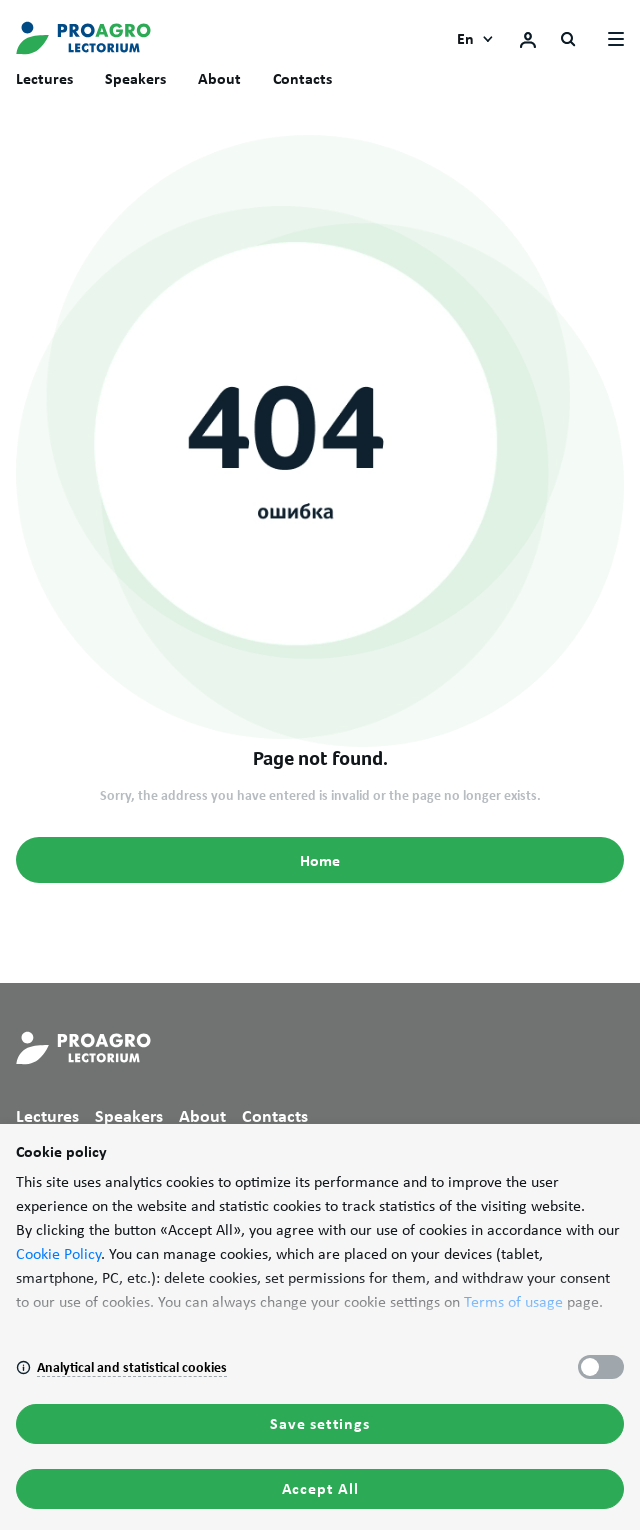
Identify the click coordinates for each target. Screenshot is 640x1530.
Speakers (135, 78)
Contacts (302, 78)
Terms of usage (513, 1302)
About (219, 78)
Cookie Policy (58, 1254)
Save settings (319, 1423)
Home (320, 860)
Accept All (320, 1488)
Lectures (44, 78)
